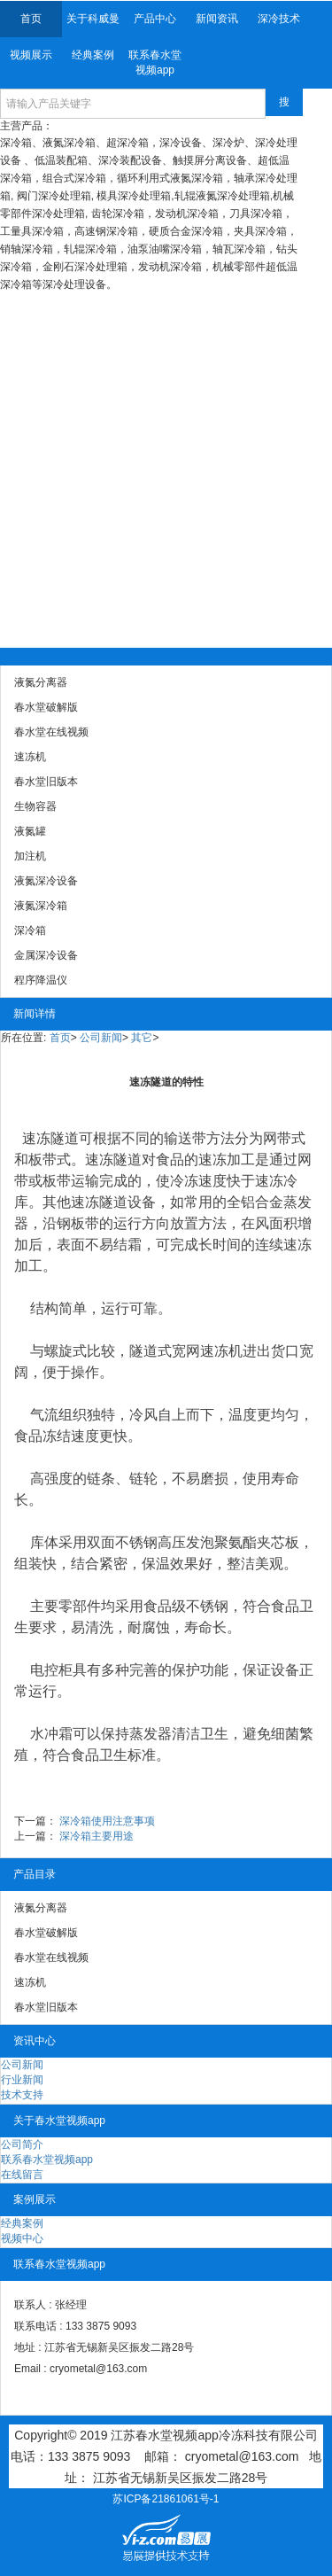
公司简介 (22, 2144)
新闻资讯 (217, 18)
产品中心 (155, 18)
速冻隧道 (50, 1138)
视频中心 (22, 2238)
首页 (31, 18)
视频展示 (31, 55)
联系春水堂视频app (154, 62)
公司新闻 (101, 1037)
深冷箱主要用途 (96, 1836)
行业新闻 (22, 2080)
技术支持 (22, 2095)
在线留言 (22, 2174)
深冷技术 (279, 18)
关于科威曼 (93, 18)
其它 (141, 1037)
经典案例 (93, 55)
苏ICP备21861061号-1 (165, 2499)
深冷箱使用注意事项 (107, 1821)
